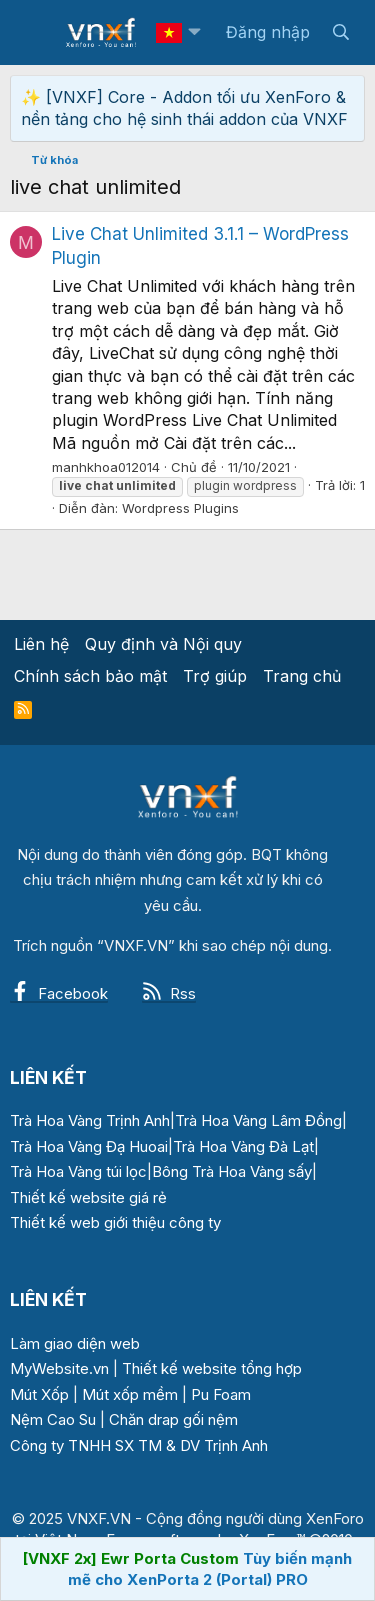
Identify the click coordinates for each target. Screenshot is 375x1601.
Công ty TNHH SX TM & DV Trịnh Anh (139, 1445)
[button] (194, 32)
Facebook (59, 993)
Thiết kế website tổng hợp (212, 1368)
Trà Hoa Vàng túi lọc (78, 1171)
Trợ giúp (215, 676)
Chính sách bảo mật (90, 676)
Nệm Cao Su (53, 1419)
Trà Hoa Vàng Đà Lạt (243, 1146)
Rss (169, 993)
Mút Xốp (39, 1394)
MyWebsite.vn (59, 1368)
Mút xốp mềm (130, 1394)
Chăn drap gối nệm (173, 1419)
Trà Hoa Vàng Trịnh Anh (90, 1120)
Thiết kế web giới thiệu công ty (115, 1222)
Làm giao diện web (75, 1343)
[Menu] (37, 33)
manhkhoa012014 (106, 467)
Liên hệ (41, 644)
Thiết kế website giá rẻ (88, 1197)
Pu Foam (221, 1394)
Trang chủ (302, 676)
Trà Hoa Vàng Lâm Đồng (258, 1120)
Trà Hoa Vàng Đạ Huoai (89, 1146)
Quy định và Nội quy (163, 644)
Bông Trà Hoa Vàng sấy (232, 1171)
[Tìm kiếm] (340, 32)
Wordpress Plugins (180, 508)
